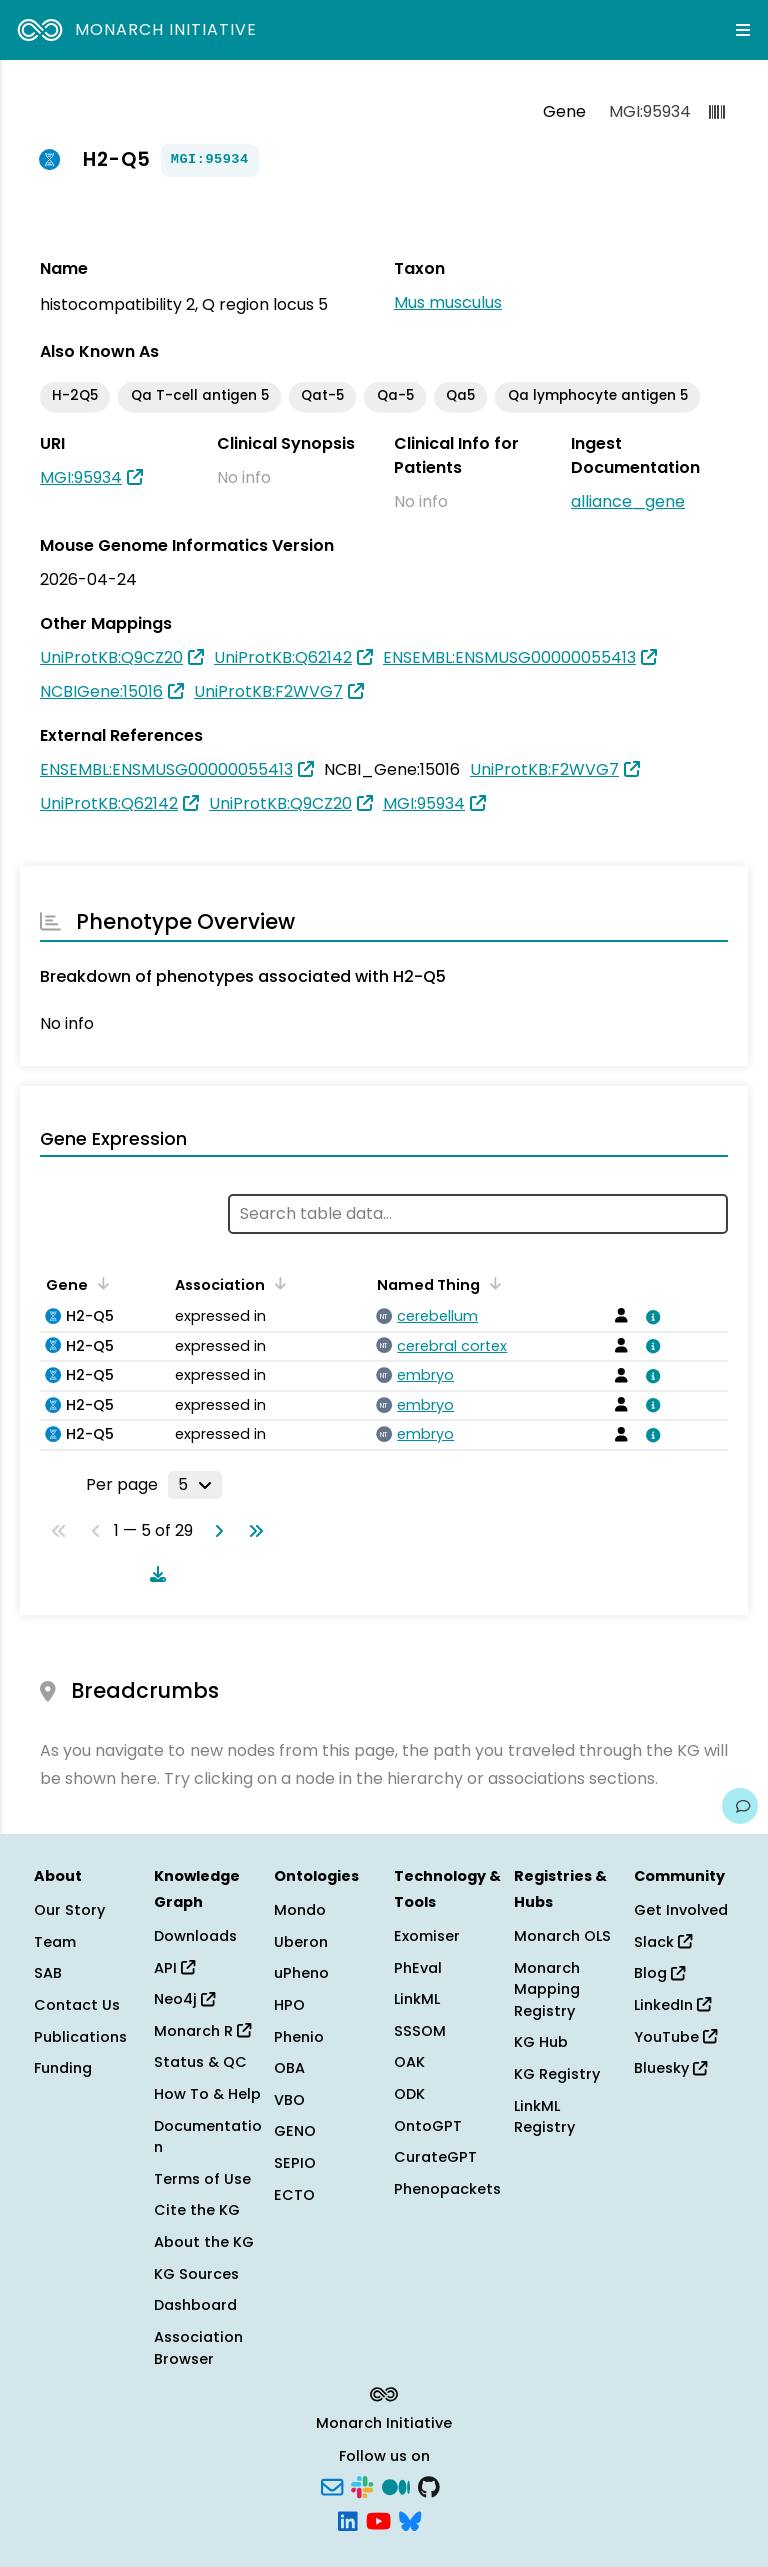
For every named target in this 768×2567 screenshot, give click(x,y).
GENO (295, 2131)
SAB (48, 1973)
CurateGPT (435, 2157)
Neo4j (184, 1999)
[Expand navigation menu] (743, 30)
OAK (409, 2062)
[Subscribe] (332, 2486)
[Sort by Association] (277, 1283)
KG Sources (196, 2274)
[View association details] (650, 1317)
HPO (289, 2005)
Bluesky (670, 2068)
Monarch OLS (562, 1936)
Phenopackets (447, 2189)
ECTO (294, 2195)
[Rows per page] (195, 1485)
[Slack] (362, 2486)
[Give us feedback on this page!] (740, 1806)
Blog (659, 1973)
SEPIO (295, 2163)
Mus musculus (448, 302)
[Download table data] (154, 1574)
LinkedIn (672, 2005)
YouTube (675, 2037)
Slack (663, 1942)
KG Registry (557, 2074)
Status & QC (200, 2062)
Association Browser (198, 2348)
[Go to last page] (252, 1531)
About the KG (204, 2242)
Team (55, 1942)
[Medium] (396, 2486)
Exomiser (427, 1936)
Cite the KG (197, 2210)
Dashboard (195, 2305)
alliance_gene (628, 501)
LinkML (417, 1999)
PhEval (418, 1968)
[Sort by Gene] (100, 1283)
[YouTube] (378, 2519)
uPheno (301, 1973)
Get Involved (681, 1910)
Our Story (69, 1910)
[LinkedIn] (348, 2519)
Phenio (299, 2037)
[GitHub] (429, 2486)
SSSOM (420, 2031)
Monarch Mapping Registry (547, 1989)
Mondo (300, 1910)
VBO (289, 2100)
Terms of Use (202, 2179)
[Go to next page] (215, 1531)
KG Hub (541, 2042)
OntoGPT (428, 2126)
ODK (409, 2094)
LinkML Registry (544, 2117)
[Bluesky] (410, 2519)
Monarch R (202, 2031)
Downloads (195, 1936)
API (174, 1968)
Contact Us (77, 2005)
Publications (80, 2037)
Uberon (301, 1942)
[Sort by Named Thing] (492, 1283)
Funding (63, 2068)
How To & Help (207, 2094)
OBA (289, 2068)
